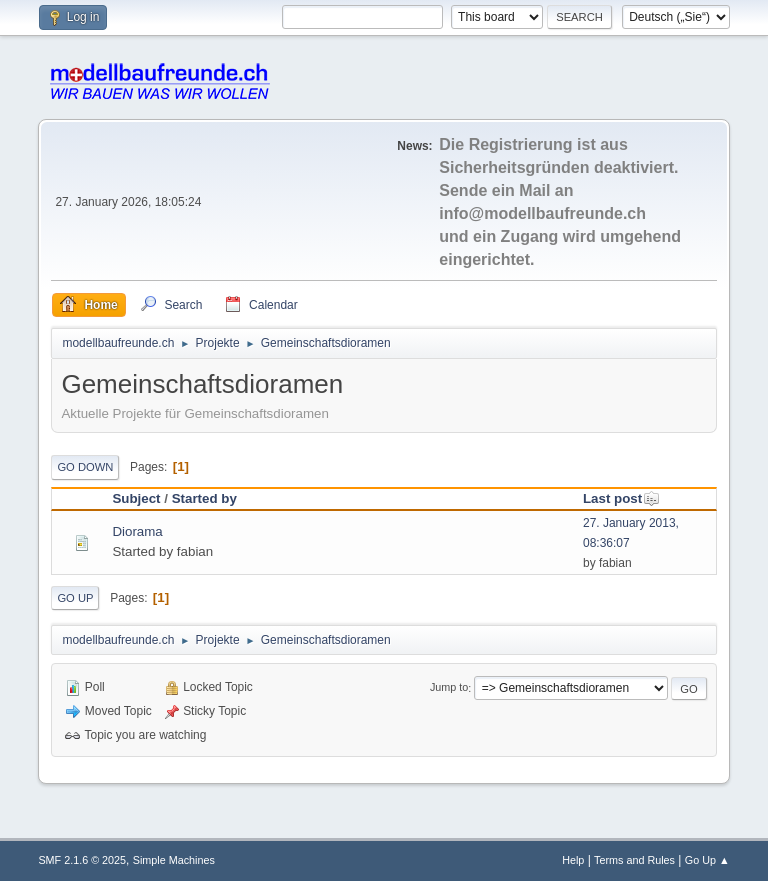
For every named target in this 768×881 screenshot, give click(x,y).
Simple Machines (174, 860)
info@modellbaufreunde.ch (542, 213)
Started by (204, 498)
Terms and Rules (634, 860)
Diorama (137, 531)
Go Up (75, 598)
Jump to (449, 688)
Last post (621, 498)
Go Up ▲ (707, 860)
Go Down (85, 467)
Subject (136, 498)
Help (573, 860)
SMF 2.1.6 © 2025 (82, 860)
